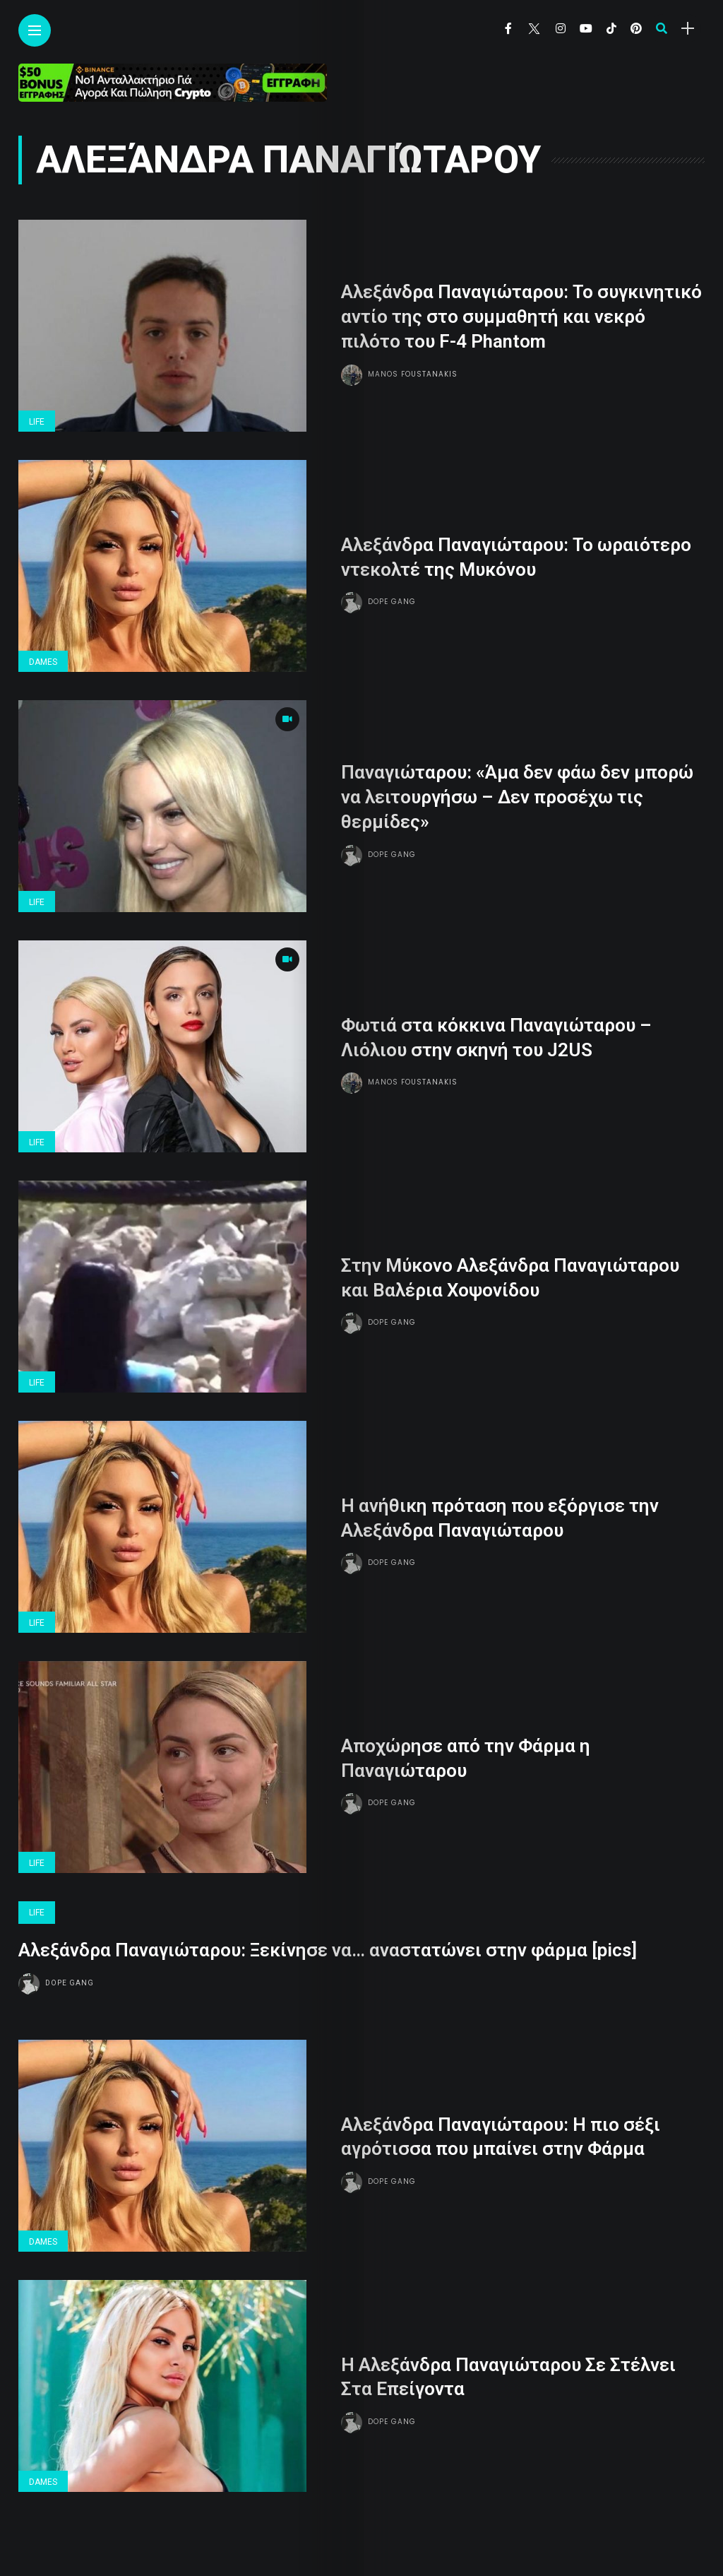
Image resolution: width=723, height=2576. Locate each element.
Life (36, 422)
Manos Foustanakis (413, 372)
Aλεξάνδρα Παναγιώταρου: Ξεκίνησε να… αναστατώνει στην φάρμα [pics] (327, 1949)
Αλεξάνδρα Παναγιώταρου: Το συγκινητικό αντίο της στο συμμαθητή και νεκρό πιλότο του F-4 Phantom (521, 316)
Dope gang (392, 601)
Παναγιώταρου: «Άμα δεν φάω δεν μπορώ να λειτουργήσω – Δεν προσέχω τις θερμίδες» (517, 797)
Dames (43, 662)
